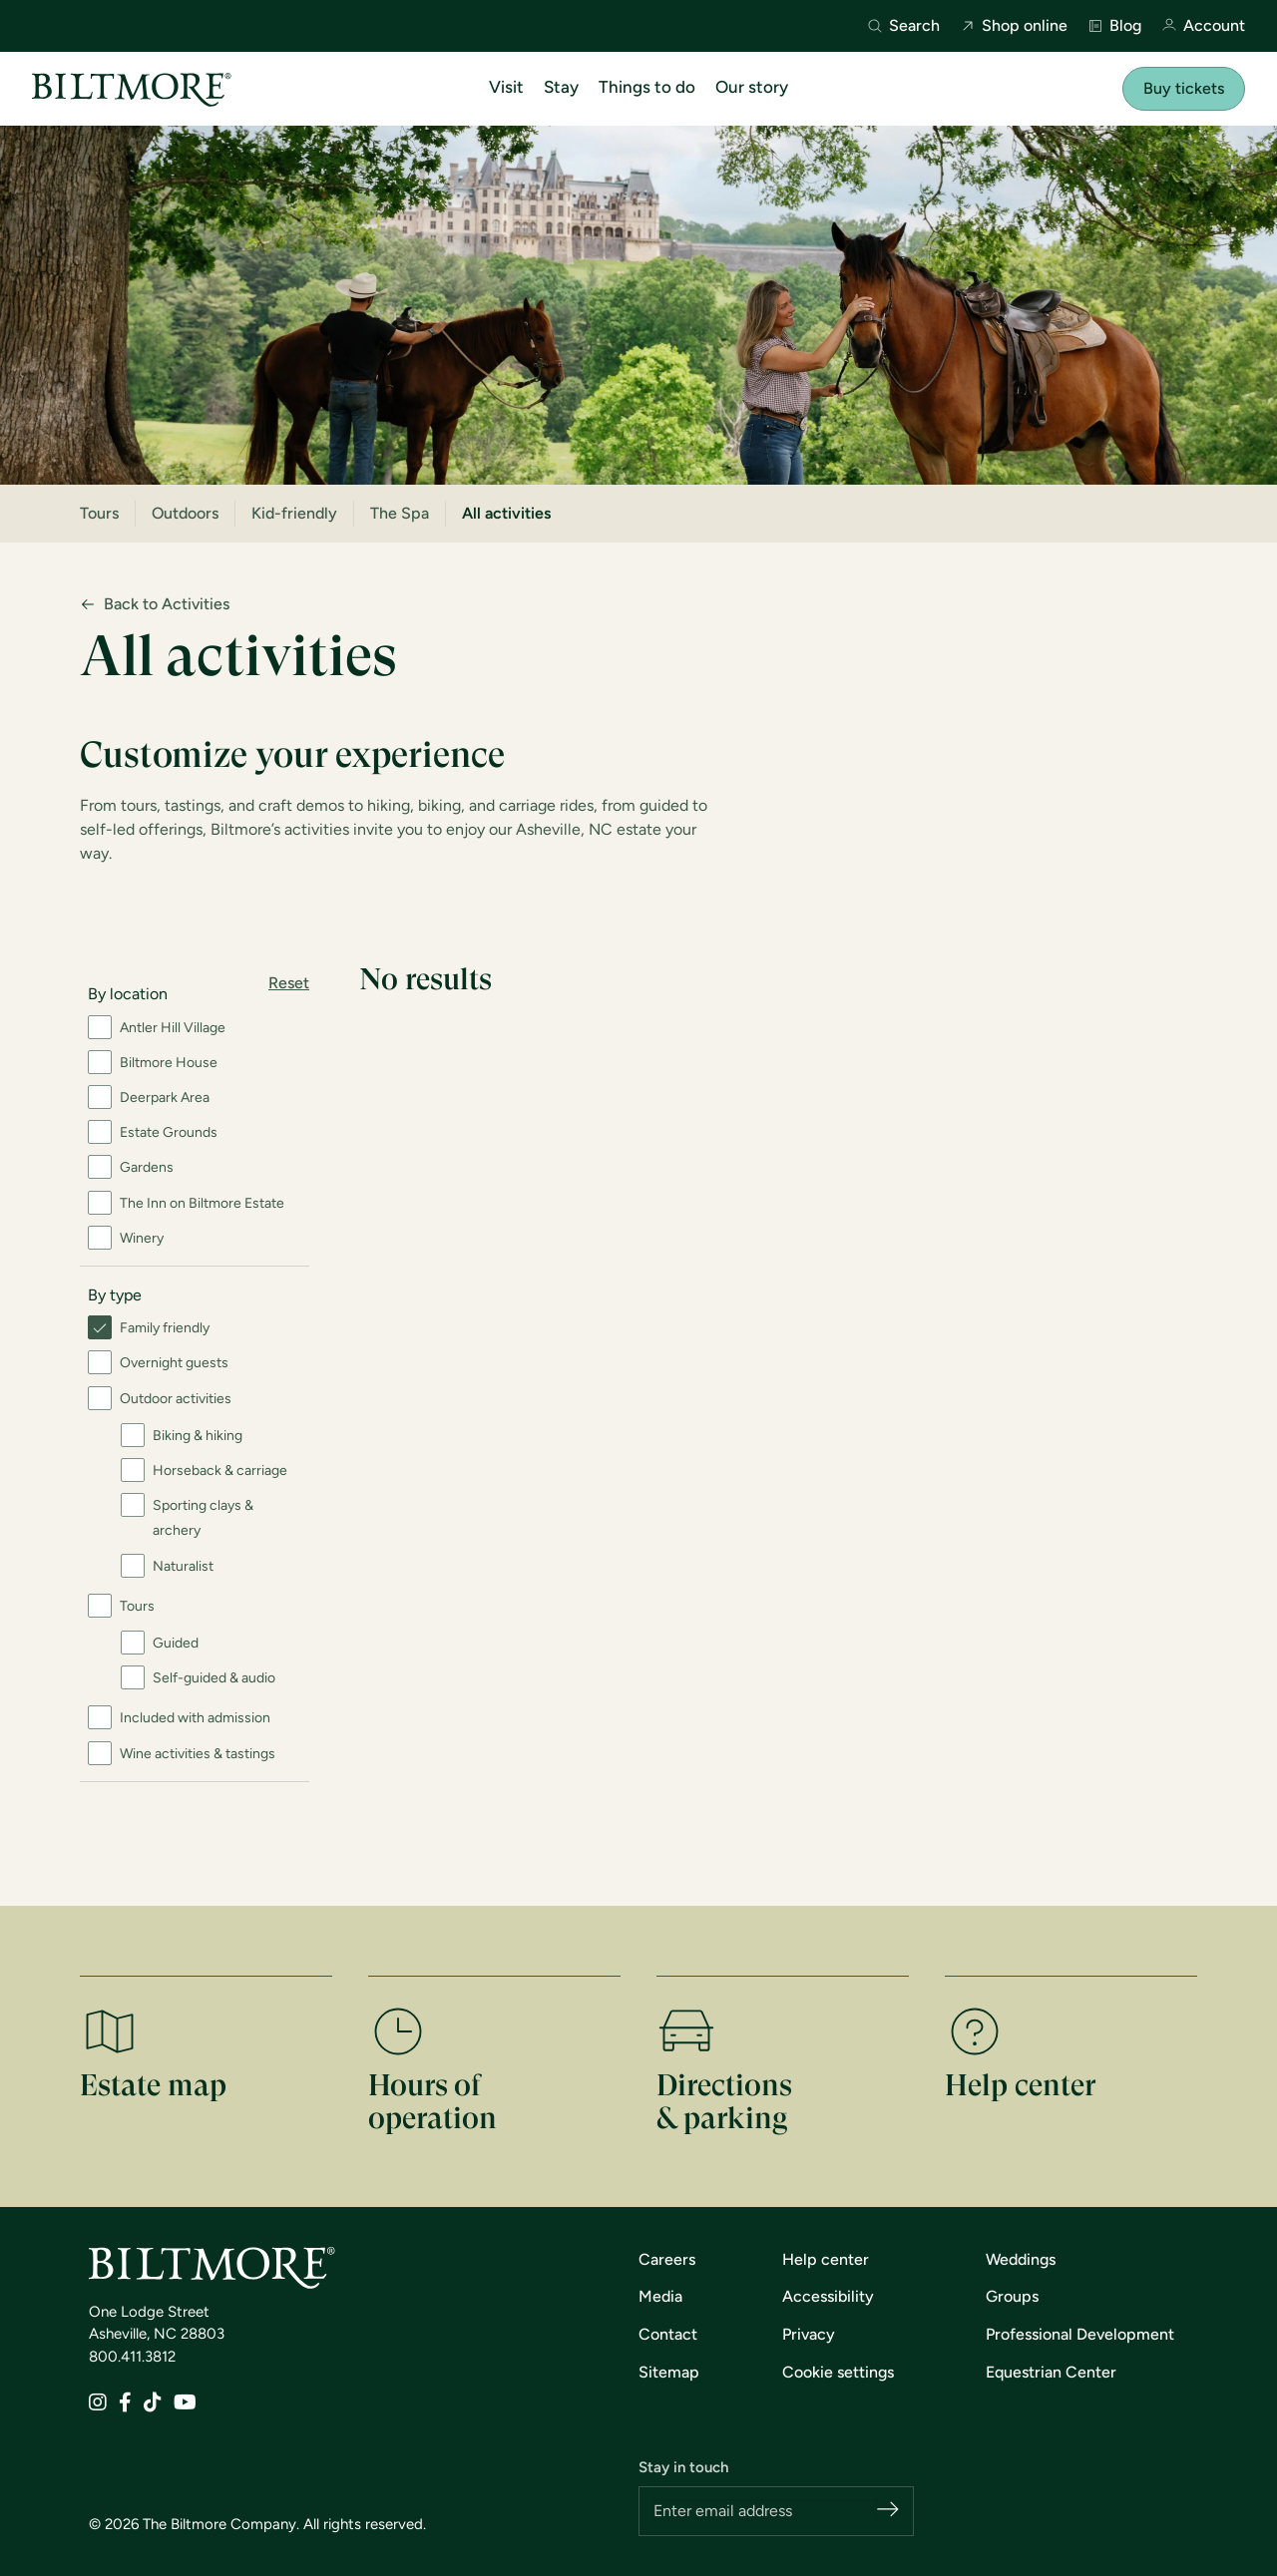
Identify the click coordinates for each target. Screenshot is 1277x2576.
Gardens (147, 1167)
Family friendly (165, 1327)
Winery (142, 1238)
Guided (176, 1643)
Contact (667, 2334)
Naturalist (183, 1566)
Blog (1114, 26)
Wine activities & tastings (197, 1753)
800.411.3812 (132, 2357)
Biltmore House (168, 1062)
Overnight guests (174, 1362)
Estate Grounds (168, 1132)
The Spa (399, 513)
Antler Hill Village (172, 1027)
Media (660, 2296)
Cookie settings (838, 2372)
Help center (825, 2259)
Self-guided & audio (214, 1677)
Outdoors (185, 513)
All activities (506, 513)
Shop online (1013, 26)
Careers (666, 2259)
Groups (1012, 2296)
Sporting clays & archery (203, 1518)
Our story (751, 87)
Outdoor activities (175, 1398)
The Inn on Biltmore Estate (202, 1203)
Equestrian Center (1051, 2372)
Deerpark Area (165, 1097)
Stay (561, 87)
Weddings (1021, 2259)
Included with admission (195, 1717)
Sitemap (668, 2372)
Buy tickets (1183, 88)
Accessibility (828, 2296)
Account (1203, 26)
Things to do (647, 87)
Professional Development (1080, 2334)
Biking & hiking (197, 1435)
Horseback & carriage (220, 1470)
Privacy (808, 2334)
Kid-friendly (294, 513)
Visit (506, 87)
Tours (99, 513)
